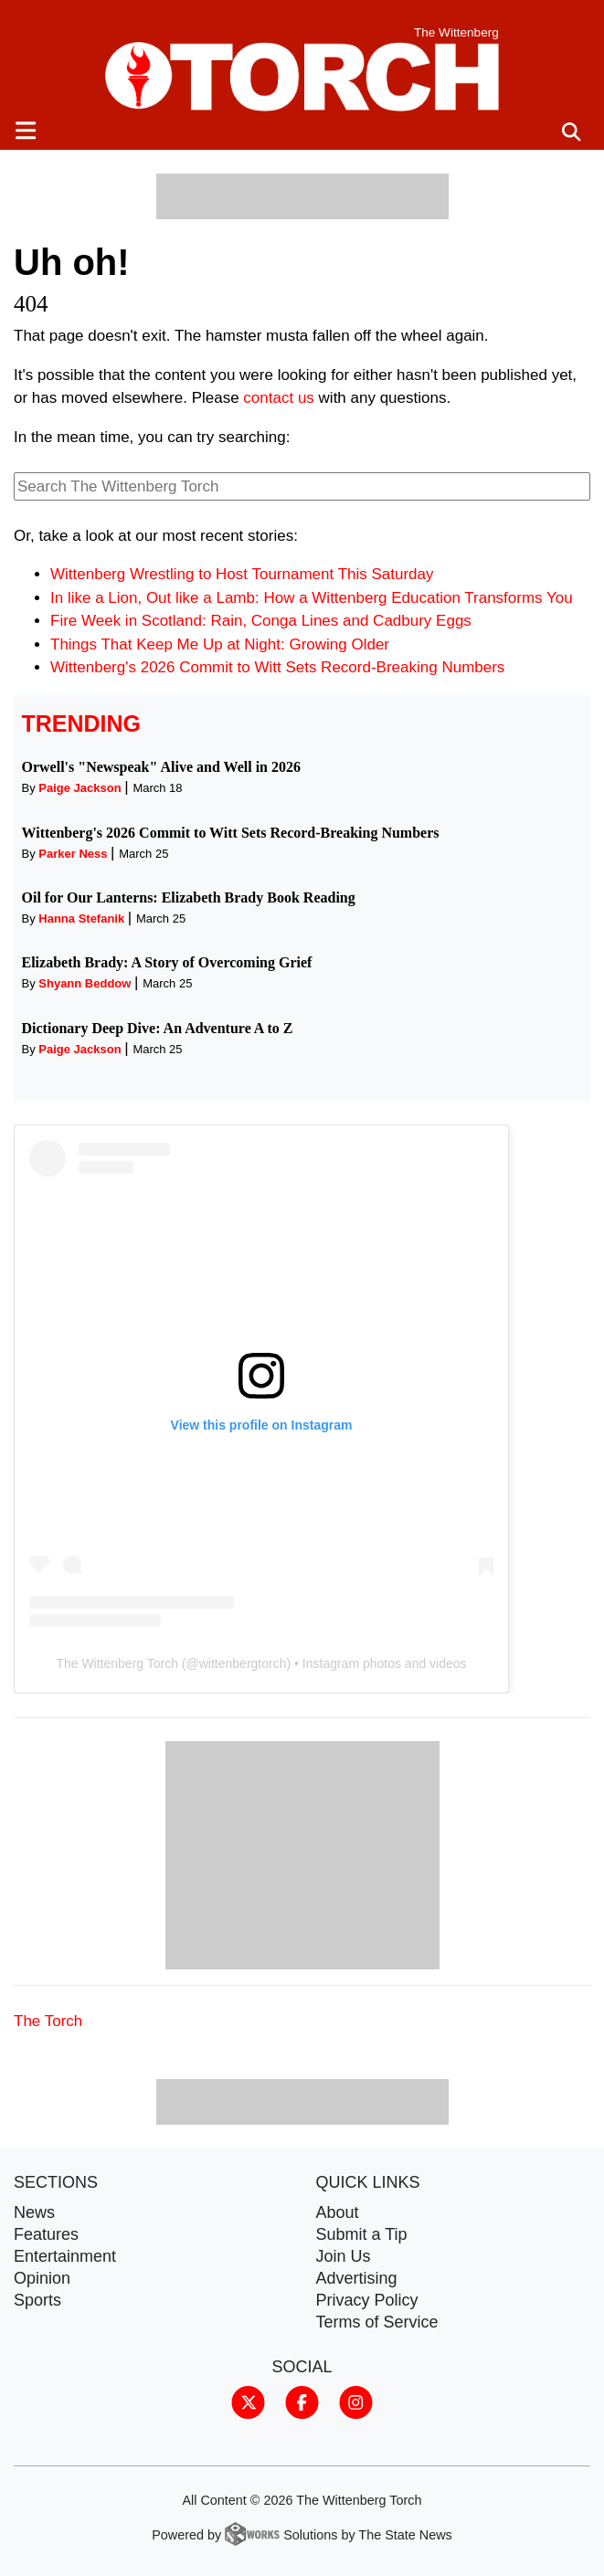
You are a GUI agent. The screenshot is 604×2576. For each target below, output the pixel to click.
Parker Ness (72, 853)
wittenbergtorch (243, 1663)
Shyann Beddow (84, 983)
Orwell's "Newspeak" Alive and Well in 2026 (162, 767)
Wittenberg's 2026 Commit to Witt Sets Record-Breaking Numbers (277, 667)
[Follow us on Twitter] (248, 2401)
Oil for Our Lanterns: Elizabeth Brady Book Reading (188, 897)
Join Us (343, 2256)
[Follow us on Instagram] (355, 2401)
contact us (278, 397)
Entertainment (65, 2256)
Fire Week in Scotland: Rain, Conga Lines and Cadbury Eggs (261, 620)
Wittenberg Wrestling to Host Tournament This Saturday (242, 574)
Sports (37, 2300)
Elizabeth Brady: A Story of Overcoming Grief (167, 962)
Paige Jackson (79, 788)
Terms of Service (377, 2322)
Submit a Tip (362, 2234)
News (34, 2212)
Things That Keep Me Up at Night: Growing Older (219, 644)
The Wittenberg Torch (117, 1663)
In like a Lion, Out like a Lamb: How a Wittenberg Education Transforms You (311, 598)
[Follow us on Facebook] (302, 2401)
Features (46, 2234)
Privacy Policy (367, 2300)
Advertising (356, 2278)
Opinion (42, 2278)
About (337, 2212)
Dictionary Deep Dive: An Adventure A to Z (157, 1028)
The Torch (48, 2021)
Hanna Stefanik (81, 918)
